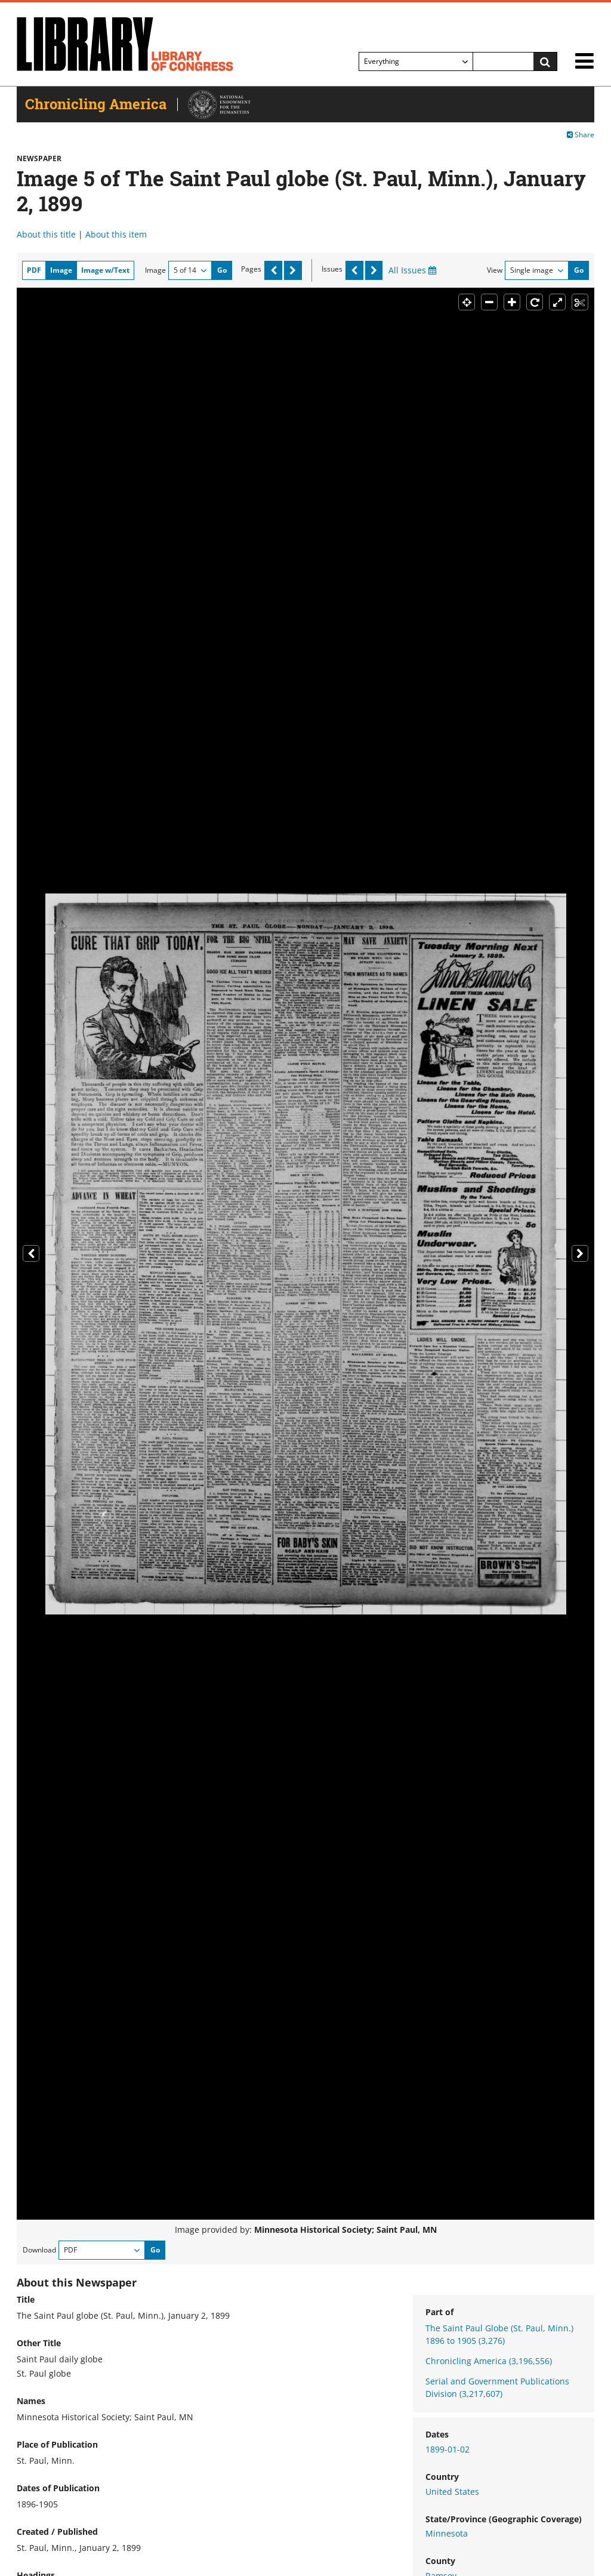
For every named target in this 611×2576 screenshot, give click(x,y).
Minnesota (446, 2533)
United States (452, 2491)
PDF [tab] (34, 270)
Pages (251, 269)
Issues (332, 269)
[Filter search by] (416, 61)
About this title (46, 234)
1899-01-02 (447, 2449)
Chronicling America (488, 2361)
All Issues (412, 270)
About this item (116, 234)
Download (39, 2250)
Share (580, 135)
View (494, 270)
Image (155, 270)
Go (222, 270)
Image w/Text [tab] (105, 270)
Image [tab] (61, 270)
